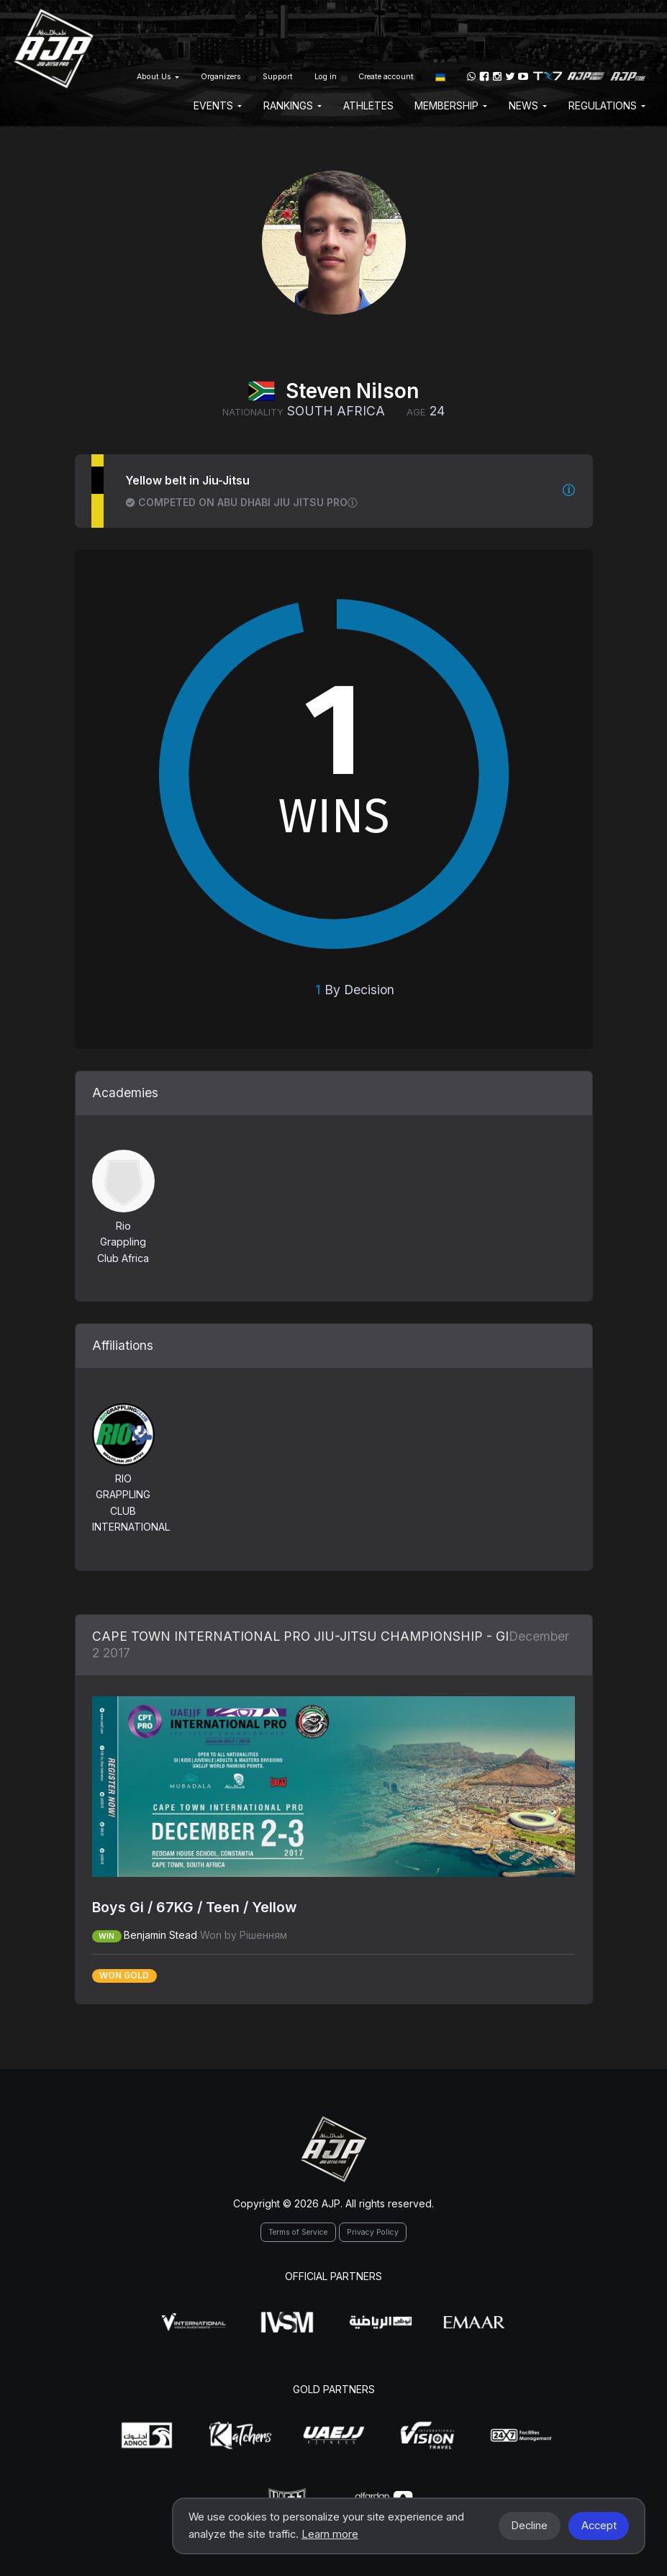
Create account (386, 76)
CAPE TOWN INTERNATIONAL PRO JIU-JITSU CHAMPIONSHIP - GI (300, 1636)
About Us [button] (158, 76)
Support (278, 76)
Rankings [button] (292, 105)
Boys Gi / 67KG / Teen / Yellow (194, 1907)
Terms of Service (297, 2232)
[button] (440, 76)
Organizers (221, 76)
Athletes (368, 105)
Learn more (329, 2534)
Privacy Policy (373, 2232)
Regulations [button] (606, 105)
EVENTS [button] (218, 105)
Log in (325, 76)
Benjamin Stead (160, 1935)
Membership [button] (450, 105)
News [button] (528, 105)
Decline (529, 2525)
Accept (599, 2525)
